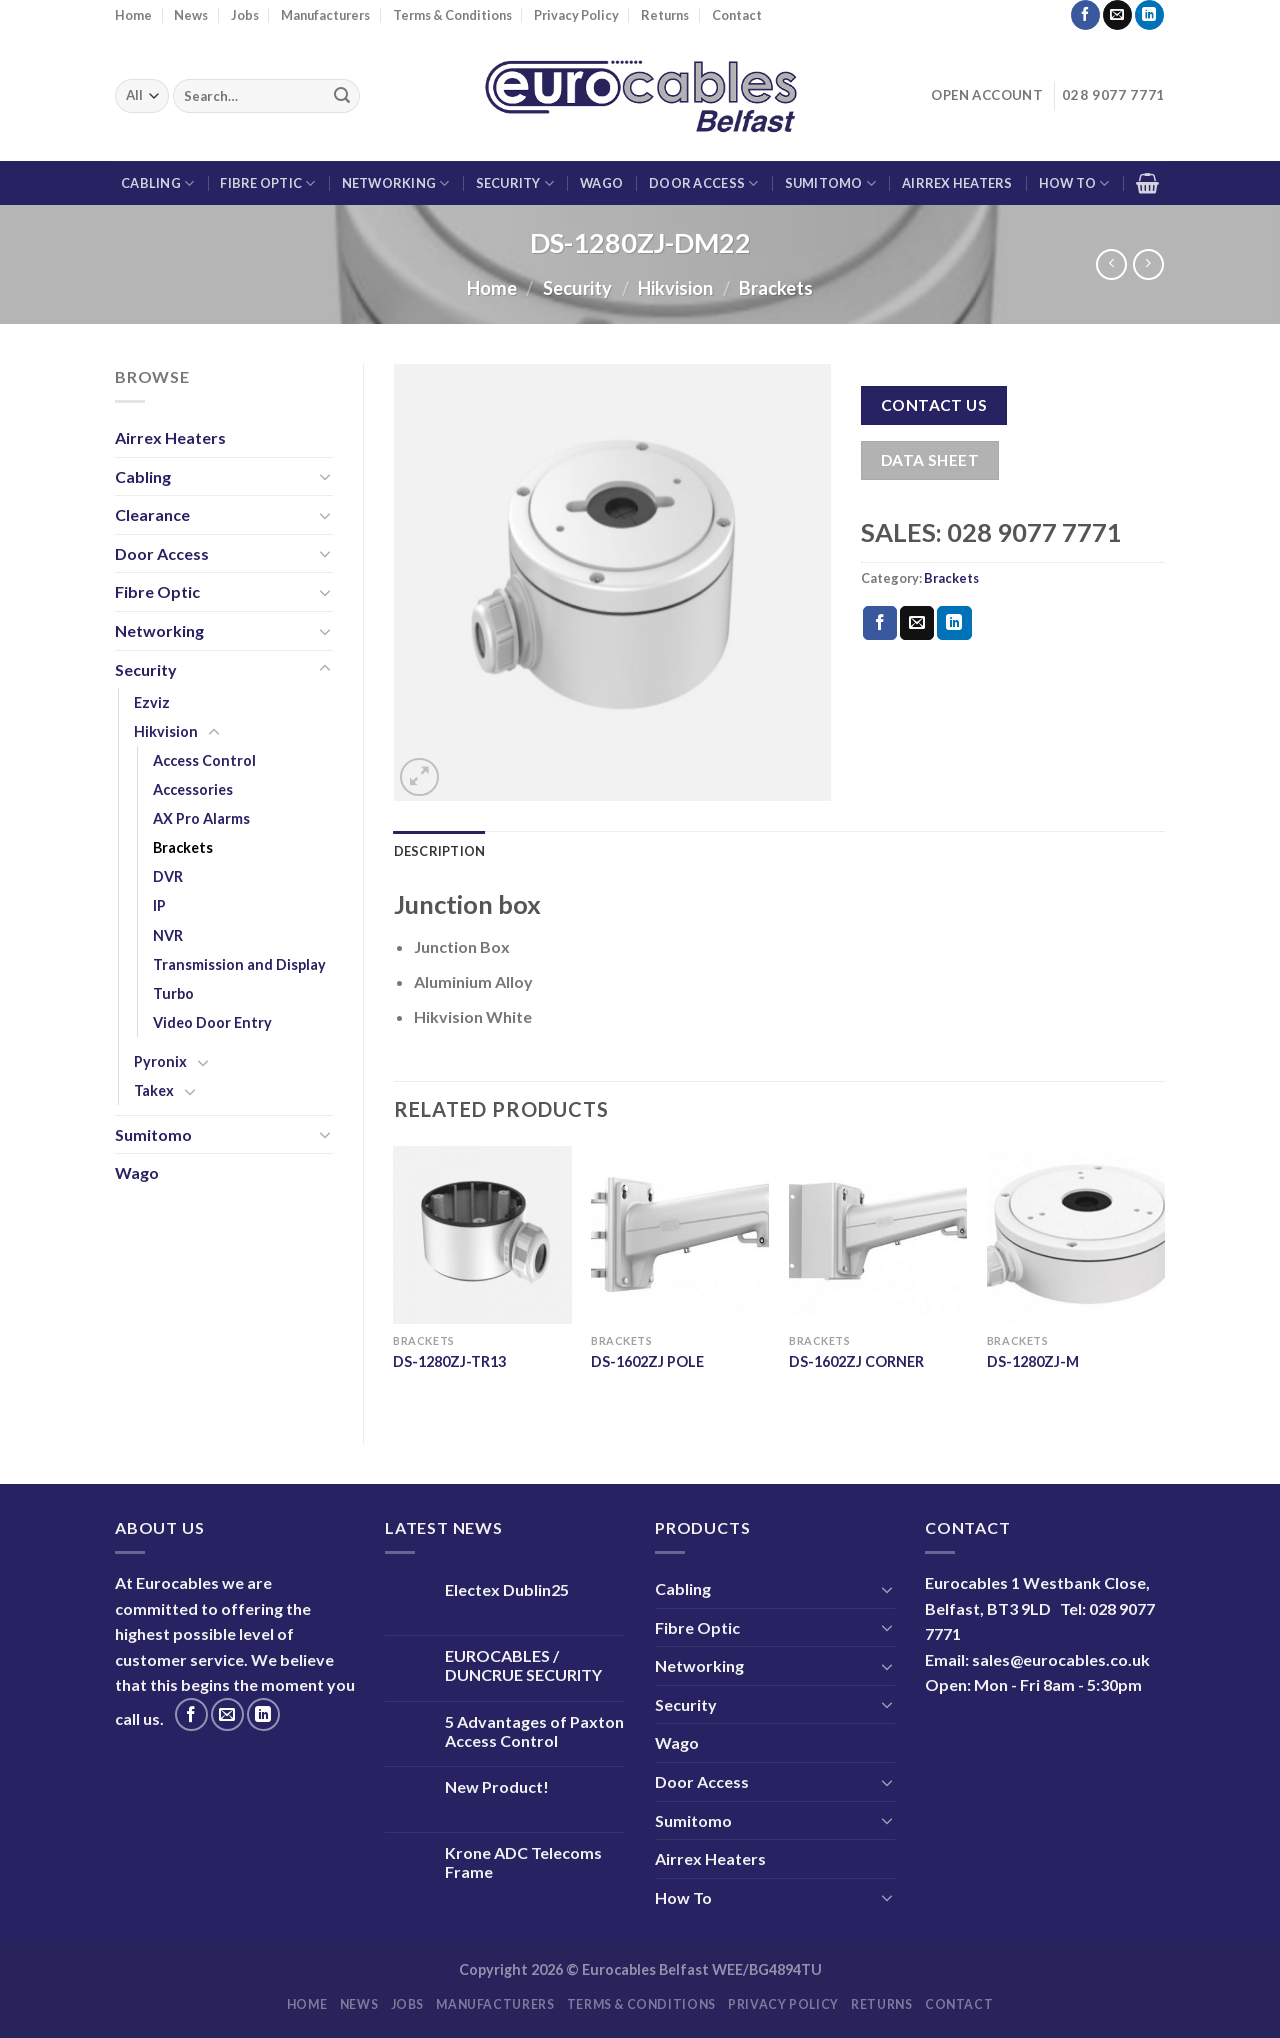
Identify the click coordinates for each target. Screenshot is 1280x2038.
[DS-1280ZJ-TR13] (482, 1235)
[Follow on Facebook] (1085, 15)
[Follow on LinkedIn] (1149, 15)
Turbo (173, 993)
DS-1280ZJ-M (1033, 1361)
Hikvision (675, 288)
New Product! (497, 1786)
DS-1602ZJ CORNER (856, 1361)
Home (133, 15)
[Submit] (342, 96)
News (191, 15)
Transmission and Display (239, 964)
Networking (396, 183)
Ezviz (152, 702)
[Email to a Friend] (917, 623)
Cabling (157, 183)
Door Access (703, 183)
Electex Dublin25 (507, 1589)
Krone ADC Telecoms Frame (523, 1862)
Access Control (204, 760)
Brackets (776, 288)
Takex (154, 1090)
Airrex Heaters (957, 183)
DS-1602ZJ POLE (647, 1361)
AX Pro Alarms (201, 818)
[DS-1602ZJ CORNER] (878, 1235)
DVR (168, 876)
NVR (168, 935)
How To (1074, 183)
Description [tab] (440, 851)
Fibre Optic (267, 183)
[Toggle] (325, 476)
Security (515, 183)
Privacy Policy (576, 15)
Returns (665, 15)
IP (159, 905)
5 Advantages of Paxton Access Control (534, 1731)
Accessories (193, 789)
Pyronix (160, 1061)
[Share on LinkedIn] (954, 623)
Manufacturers (325, 15)
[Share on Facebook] (880, 623)
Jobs (245, 15)
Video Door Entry (212, 1022)
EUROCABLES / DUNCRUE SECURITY (523, 1665)
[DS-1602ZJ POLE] (680, 1235)
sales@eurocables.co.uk (1061, 1659)
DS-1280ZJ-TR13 (449, 1361)
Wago (601, 183)
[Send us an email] (1117, 15)
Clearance (152, 514)
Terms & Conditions (452, 15)
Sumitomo (831, 183)
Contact (737, 15)
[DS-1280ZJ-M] (1076, 1235)
